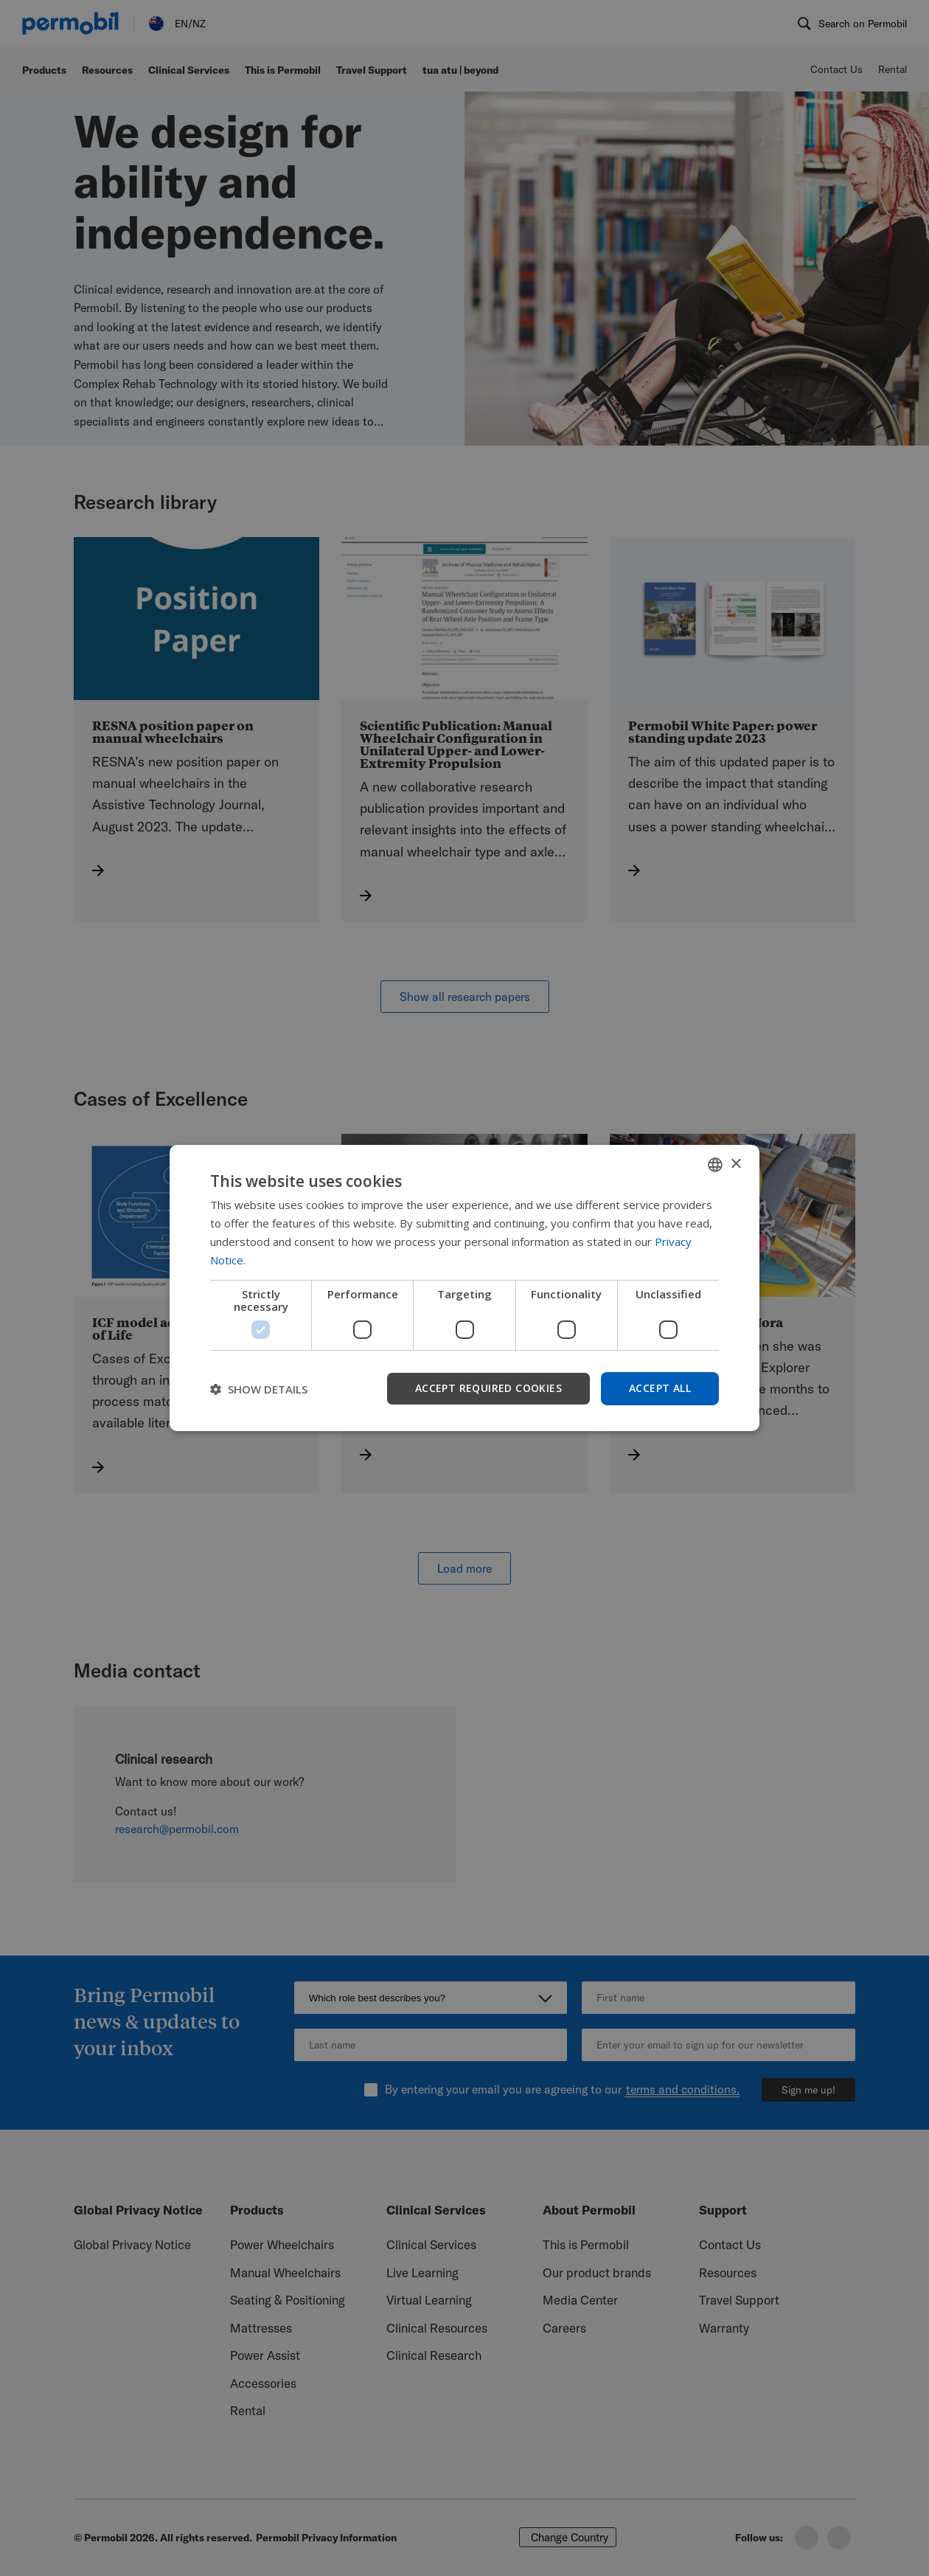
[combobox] (715, 1164)
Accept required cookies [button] (488, 1388)
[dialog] (464, 1288)
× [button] (735, 1163)
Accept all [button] (660, 1388)
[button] (258, 1389)
